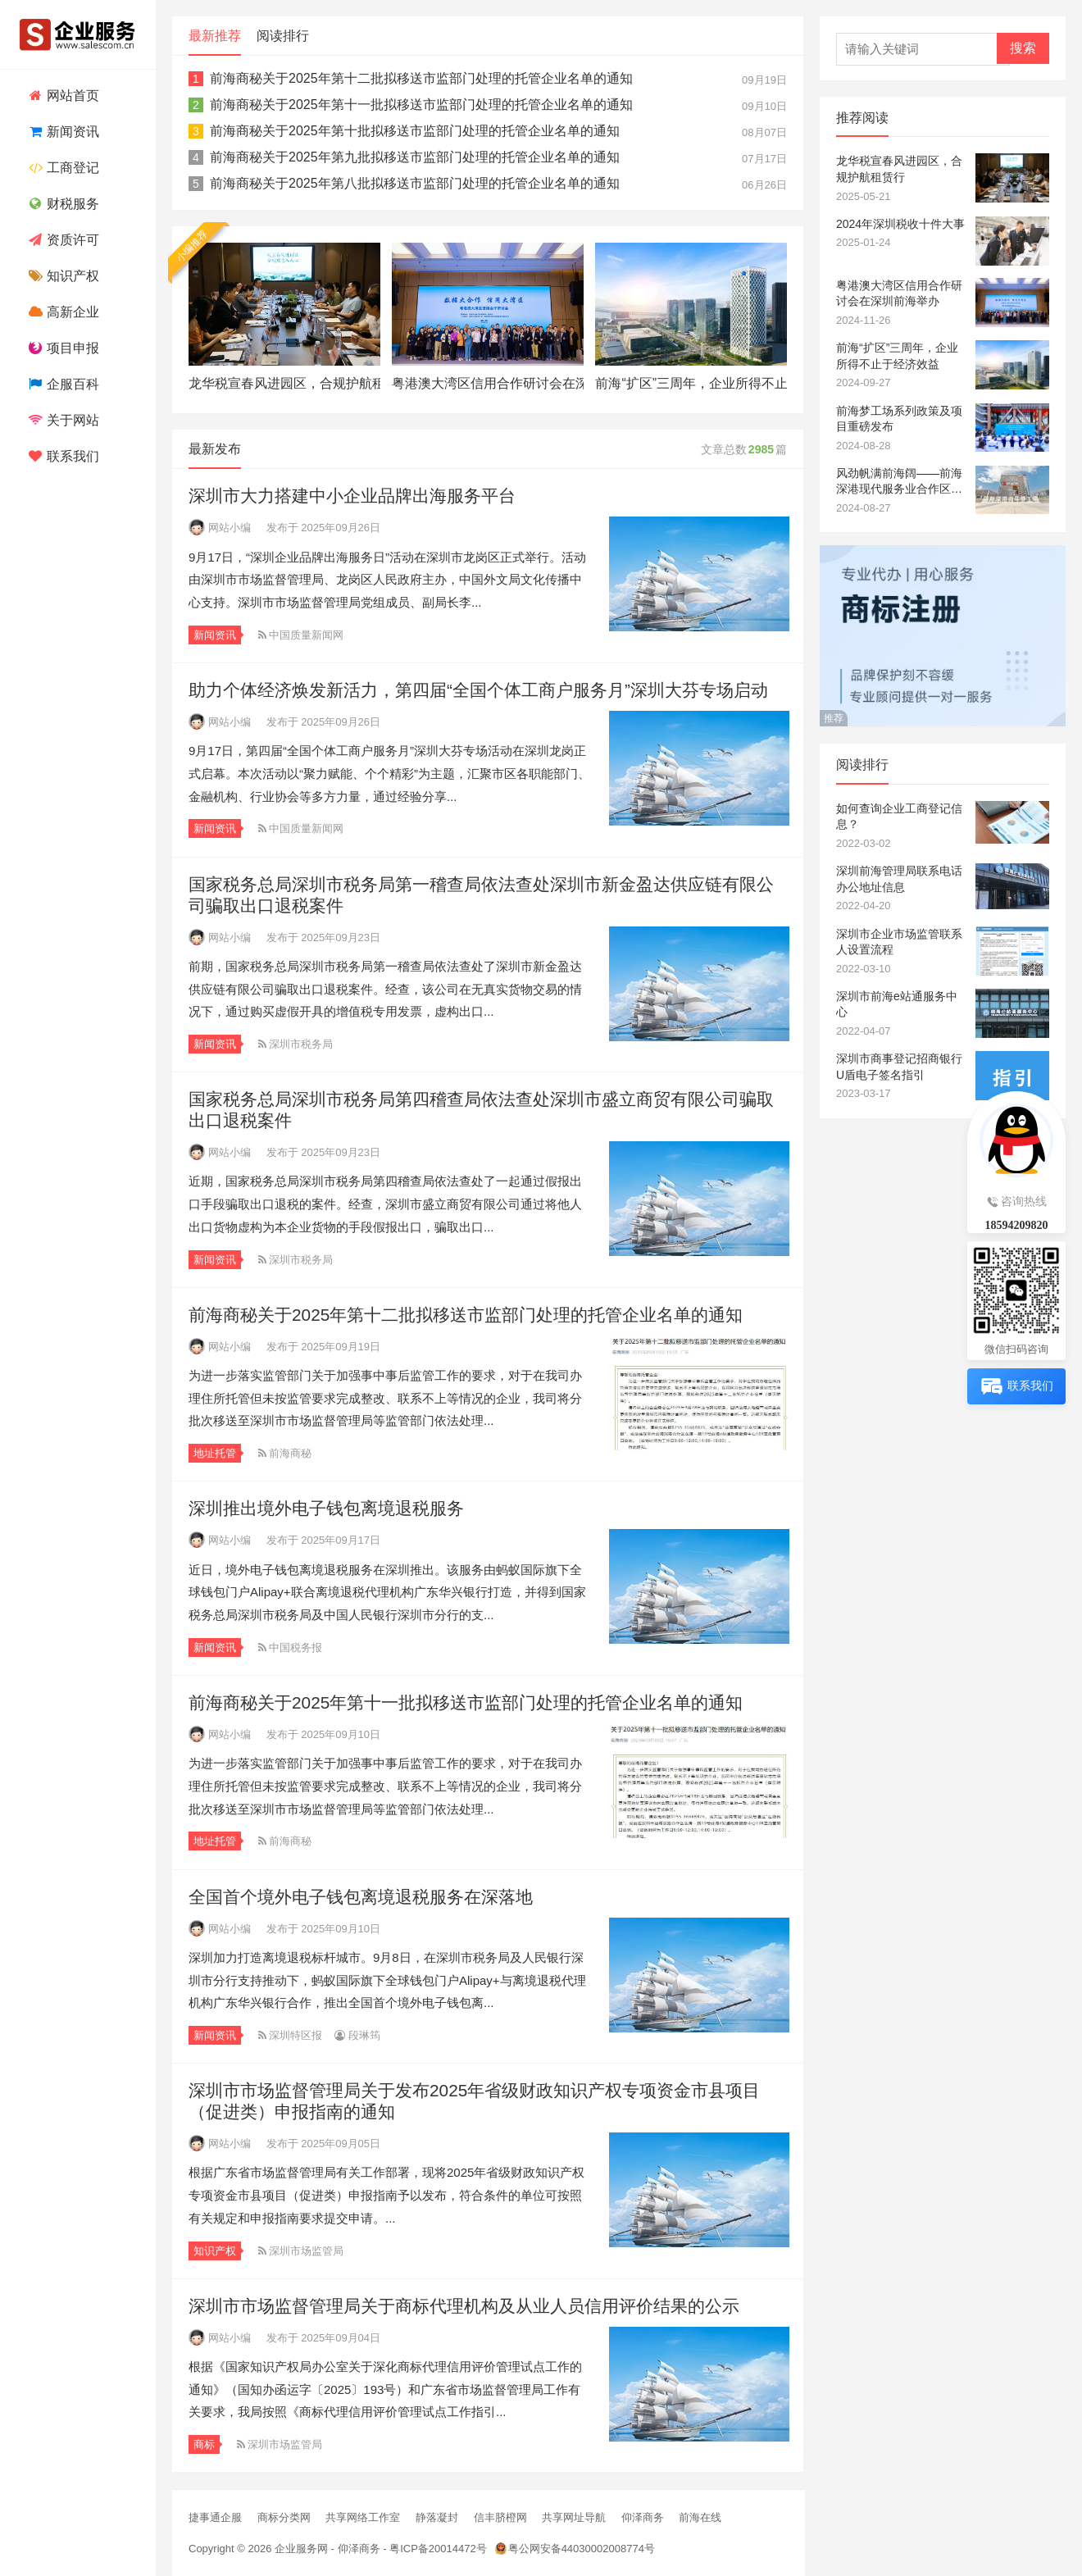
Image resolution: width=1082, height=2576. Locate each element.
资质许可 (62, 240)
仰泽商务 (642, 2517)
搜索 (1023, 48)
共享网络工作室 (362, 2517)
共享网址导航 (574, 2517)
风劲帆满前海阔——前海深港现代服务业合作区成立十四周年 (899, 482)
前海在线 (700, 2517)
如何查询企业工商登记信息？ (899, 816)
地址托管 (214, 1453)
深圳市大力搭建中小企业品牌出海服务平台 (352, 495)
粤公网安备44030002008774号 (581, 2548)
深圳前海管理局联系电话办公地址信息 (899, 879)
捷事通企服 (215, 2517)
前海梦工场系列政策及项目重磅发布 (899, 419)
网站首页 (62, 95)
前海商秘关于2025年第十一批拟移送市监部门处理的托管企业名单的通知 (421, 105)
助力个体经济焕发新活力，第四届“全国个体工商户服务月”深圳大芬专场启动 (478, 689)
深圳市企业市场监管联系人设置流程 (899, 942)
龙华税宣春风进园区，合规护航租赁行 (284, 383)
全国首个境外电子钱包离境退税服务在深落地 (361, 1896)
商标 (204, 2444)
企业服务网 (301, 2548)
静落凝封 (437, 2517)
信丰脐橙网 (500, 2517)
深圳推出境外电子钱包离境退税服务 (326, 1508)
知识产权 (62, 276)
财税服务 (62, 204)
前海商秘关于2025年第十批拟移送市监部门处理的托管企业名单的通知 (415, 131)
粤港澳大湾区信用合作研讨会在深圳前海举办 (488, 383)
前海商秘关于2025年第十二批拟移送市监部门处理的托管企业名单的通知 (421, 78)
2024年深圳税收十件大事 (900, 223)
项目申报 (62, 348)
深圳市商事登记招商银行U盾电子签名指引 (899, 1066)
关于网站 (62, 420)
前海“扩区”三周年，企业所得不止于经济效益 (691, 383)
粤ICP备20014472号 (438, 2548)
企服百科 (62, 384)
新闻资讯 (62, 132)
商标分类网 (284, 2517)
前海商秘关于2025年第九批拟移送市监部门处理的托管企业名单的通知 (415, 157)
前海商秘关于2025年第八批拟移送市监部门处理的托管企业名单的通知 (415, 183)
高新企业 (62, 312)
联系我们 (62, 456)
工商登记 (62, 168)
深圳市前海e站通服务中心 (896, 1004)
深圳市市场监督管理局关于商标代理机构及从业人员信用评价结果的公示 (464, 2305)
